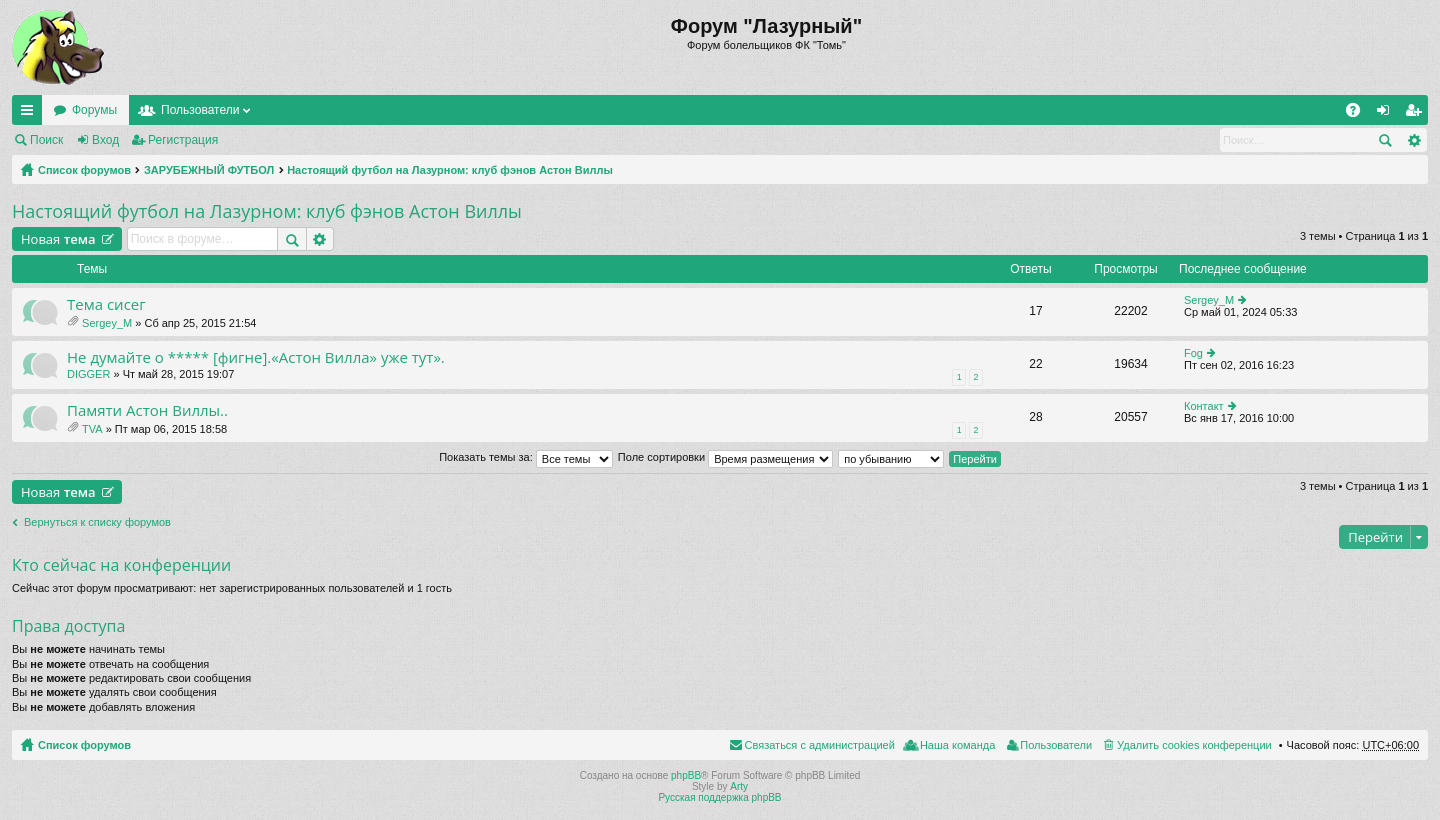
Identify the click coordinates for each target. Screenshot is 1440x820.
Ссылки (31, 114)
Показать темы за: (526, 457)
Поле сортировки (725, 457)
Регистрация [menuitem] (1417, 114)
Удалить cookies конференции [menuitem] (1194, 745)
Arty (739, 786)
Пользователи (200, 110)
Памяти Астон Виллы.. (147, 410)
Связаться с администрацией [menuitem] (820, 745)
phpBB (686, 775)
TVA (92, 429)
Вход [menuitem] (1387, 114)
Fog (1193, 353)
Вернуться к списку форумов (97, 522)
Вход (105, 140)
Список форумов (84, 170)
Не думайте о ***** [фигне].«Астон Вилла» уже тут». (256, 357)
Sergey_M (107, 323)
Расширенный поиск (1413, 140)
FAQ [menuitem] (1359, 114)
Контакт (1204, 406)
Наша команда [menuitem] (957, 745)
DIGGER (88, 374)
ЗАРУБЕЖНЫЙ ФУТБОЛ (209, 170)
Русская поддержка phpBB (719, 797)
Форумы (94, 110)
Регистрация (183, 140)
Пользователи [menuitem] (1056, 745)
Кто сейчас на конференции (121, 565)
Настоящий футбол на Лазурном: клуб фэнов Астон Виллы (450, 170)
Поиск (46, 140)
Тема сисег (106, 304)
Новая (58, 239)
